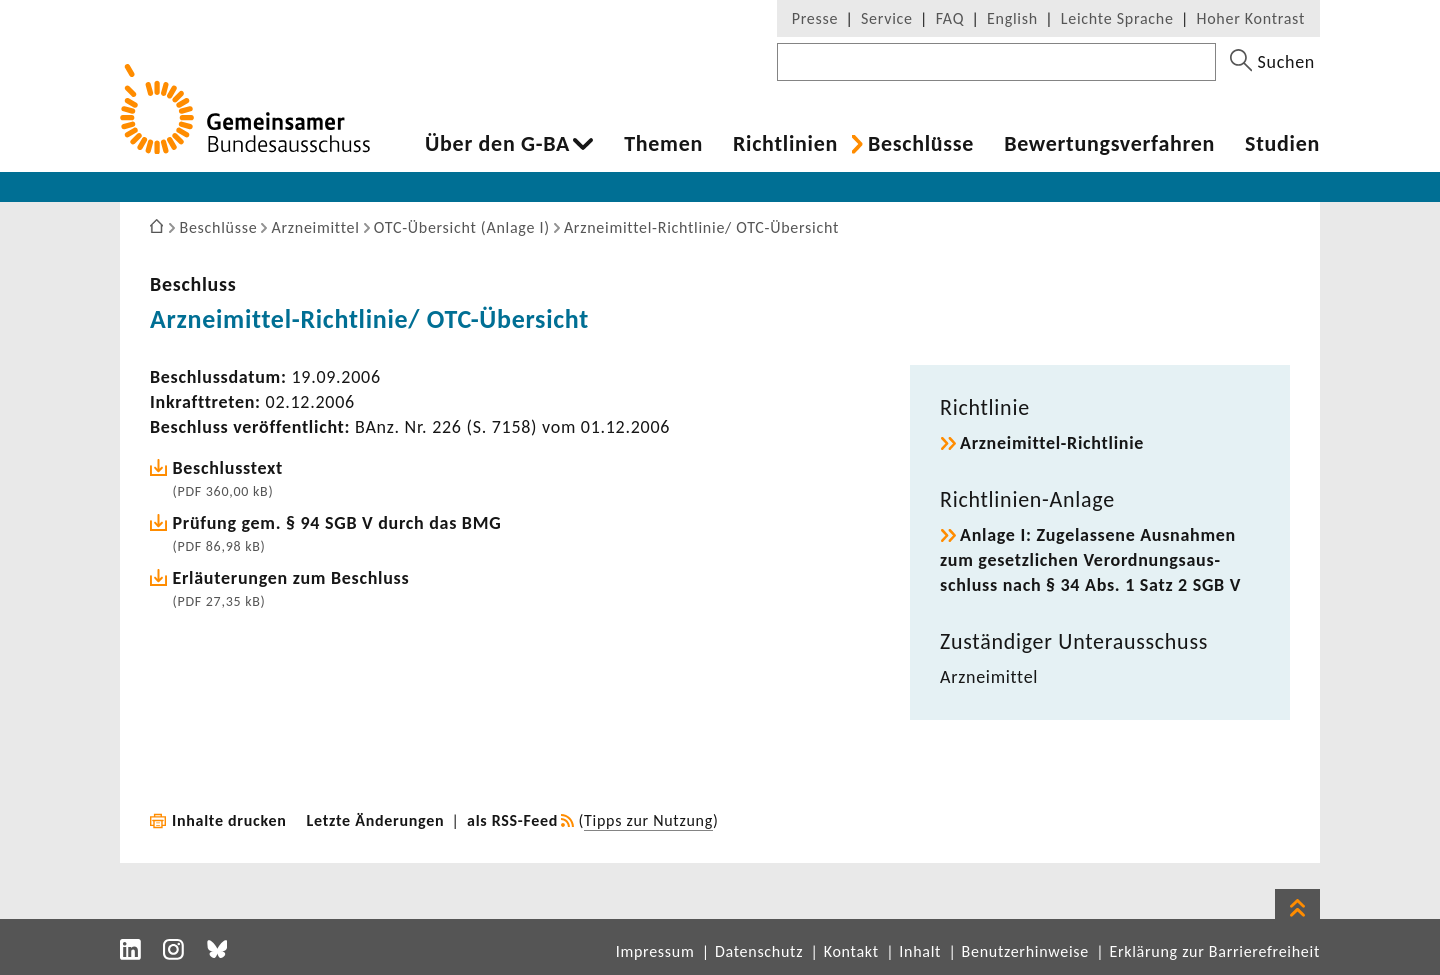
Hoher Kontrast (1251, 18)
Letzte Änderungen (376, 820)
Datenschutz (759, 951)
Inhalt (920, 951)
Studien (1282, 144)
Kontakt (851, 951)
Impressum (655, 951)
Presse (815, 18)
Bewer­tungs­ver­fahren (1109, 144)
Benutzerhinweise (1025, 951)
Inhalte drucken (229, 820)
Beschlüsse (921, 144)
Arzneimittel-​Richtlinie (1052, 443)
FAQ (950, 18)
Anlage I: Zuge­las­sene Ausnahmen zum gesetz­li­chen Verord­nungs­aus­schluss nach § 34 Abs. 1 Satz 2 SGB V (1090, 560)
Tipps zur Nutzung (648, 820)
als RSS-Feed (512, 820)
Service (887, 18)
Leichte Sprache (1117, 18)
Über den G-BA (497, 144)
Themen (663, 144)
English (1012, 18)
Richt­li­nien (785, 144)
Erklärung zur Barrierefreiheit (1214, 951)
